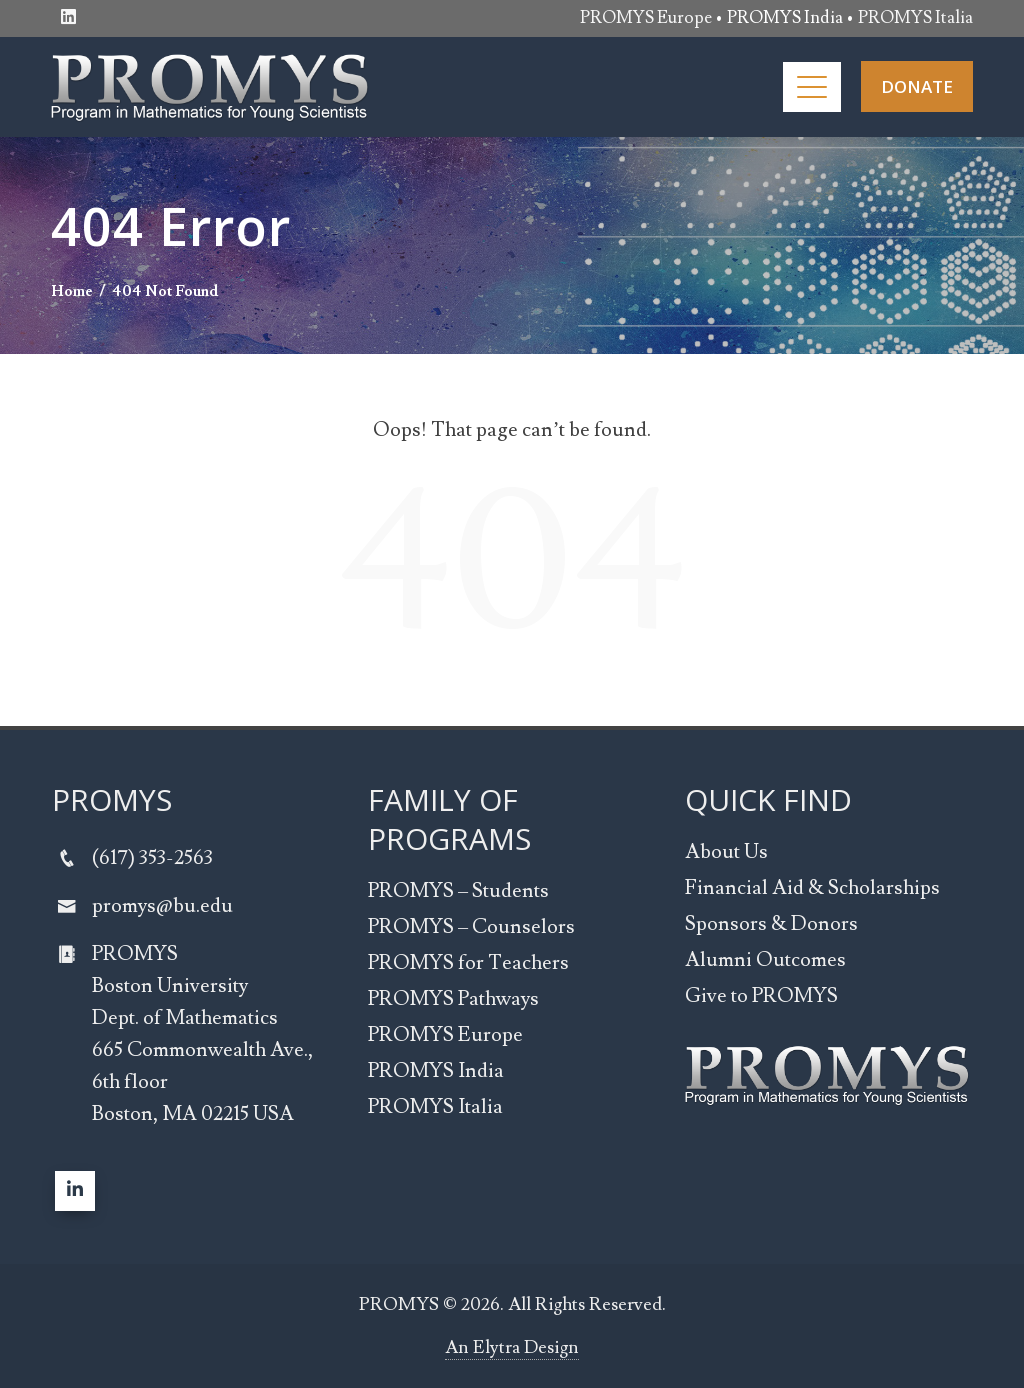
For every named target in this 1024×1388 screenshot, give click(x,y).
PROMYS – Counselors (471, 927)
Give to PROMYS (761, 996)
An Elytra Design (512, 1347)
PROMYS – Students (458, 891)
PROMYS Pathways (453, 999)
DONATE (917, 86)
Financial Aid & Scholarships (812, 888)
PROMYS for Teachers (468, 963)
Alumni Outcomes (765, 960)
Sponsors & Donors (771, 924)
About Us (726, 852)
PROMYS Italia (915, 18)
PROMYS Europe (646, 18)
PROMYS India (436, 1071)
